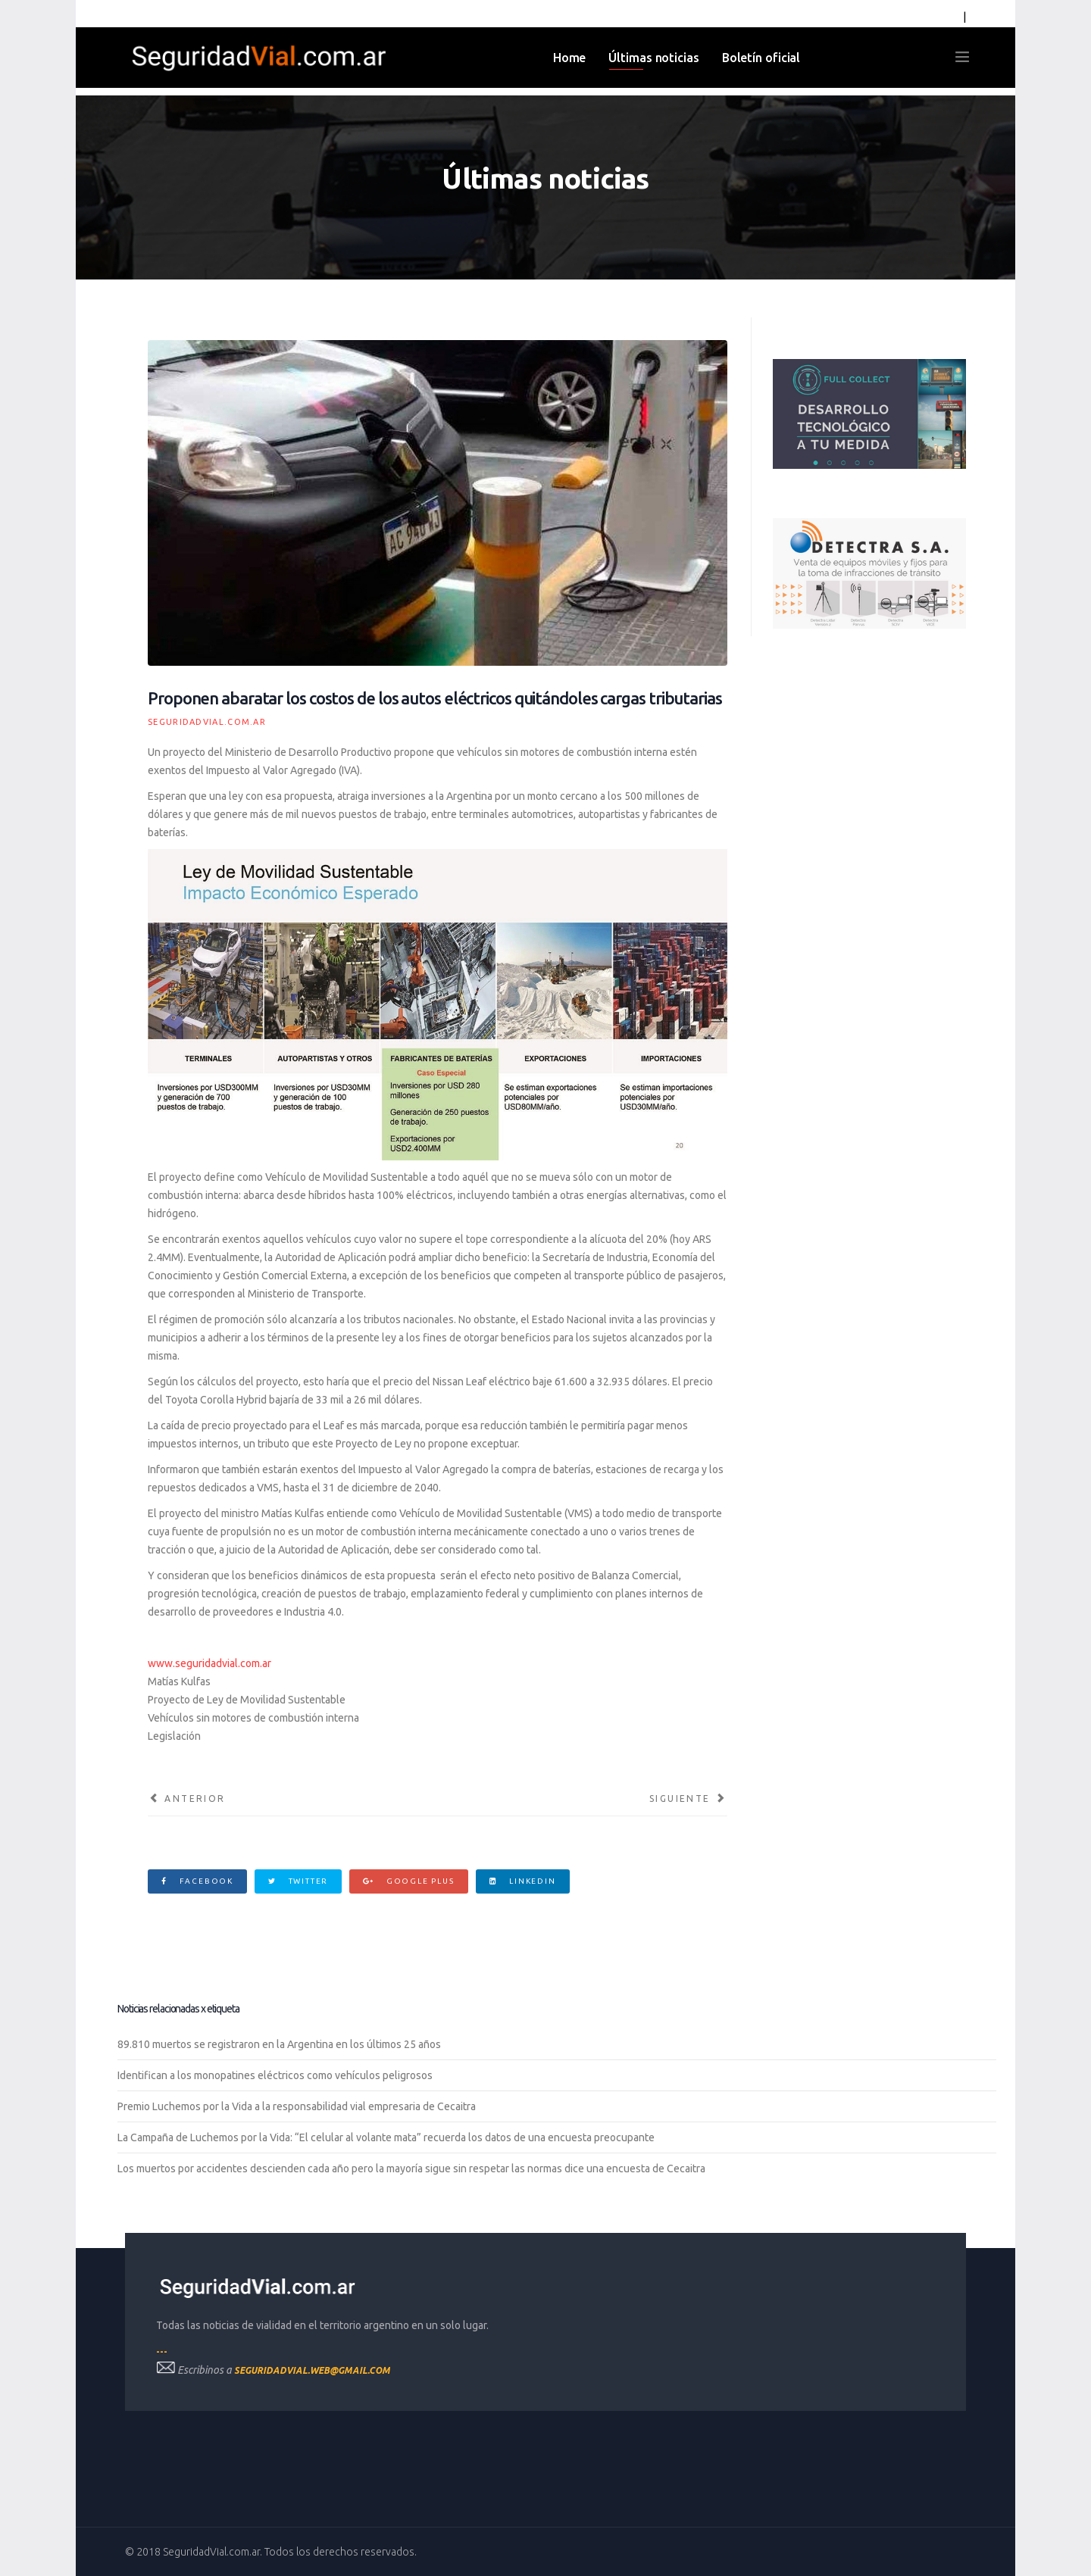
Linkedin (522, 1881)
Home (569, 57)
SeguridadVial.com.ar (207, 721)
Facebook (197, 1881)
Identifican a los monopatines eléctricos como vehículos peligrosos (275, 2075)
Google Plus (408, 1881)
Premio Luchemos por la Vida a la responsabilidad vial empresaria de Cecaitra (296, 2106)
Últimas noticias (653, 57)
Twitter (298, 1881)
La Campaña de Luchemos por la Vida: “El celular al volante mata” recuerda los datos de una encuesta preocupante (386, 2137)
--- (161, 2351)
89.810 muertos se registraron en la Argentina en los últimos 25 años (279, 2044)
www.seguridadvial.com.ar (209, 1663)
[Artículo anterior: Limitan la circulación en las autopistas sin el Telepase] (187, 1799)
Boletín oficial (761, 57)
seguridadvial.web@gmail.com (312, 2370)
